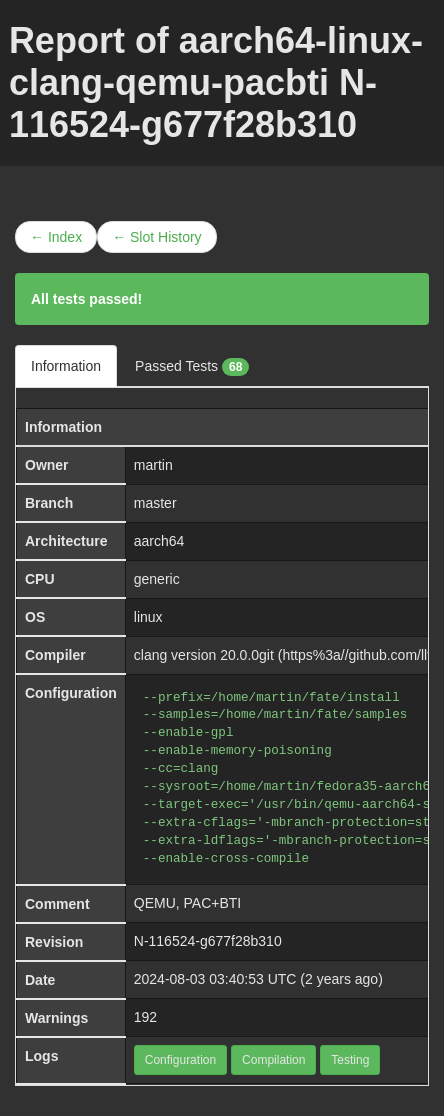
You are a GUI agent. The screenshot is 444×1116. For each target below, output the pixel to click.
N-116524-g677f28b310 (208, 941)
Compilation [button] (273, 1060)
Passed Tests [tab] (192, 367)
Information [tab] (66, 366)
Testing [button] (350, 1060)
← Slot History (156, 237)
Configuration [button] (180, 1060)
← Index (56, 237)
